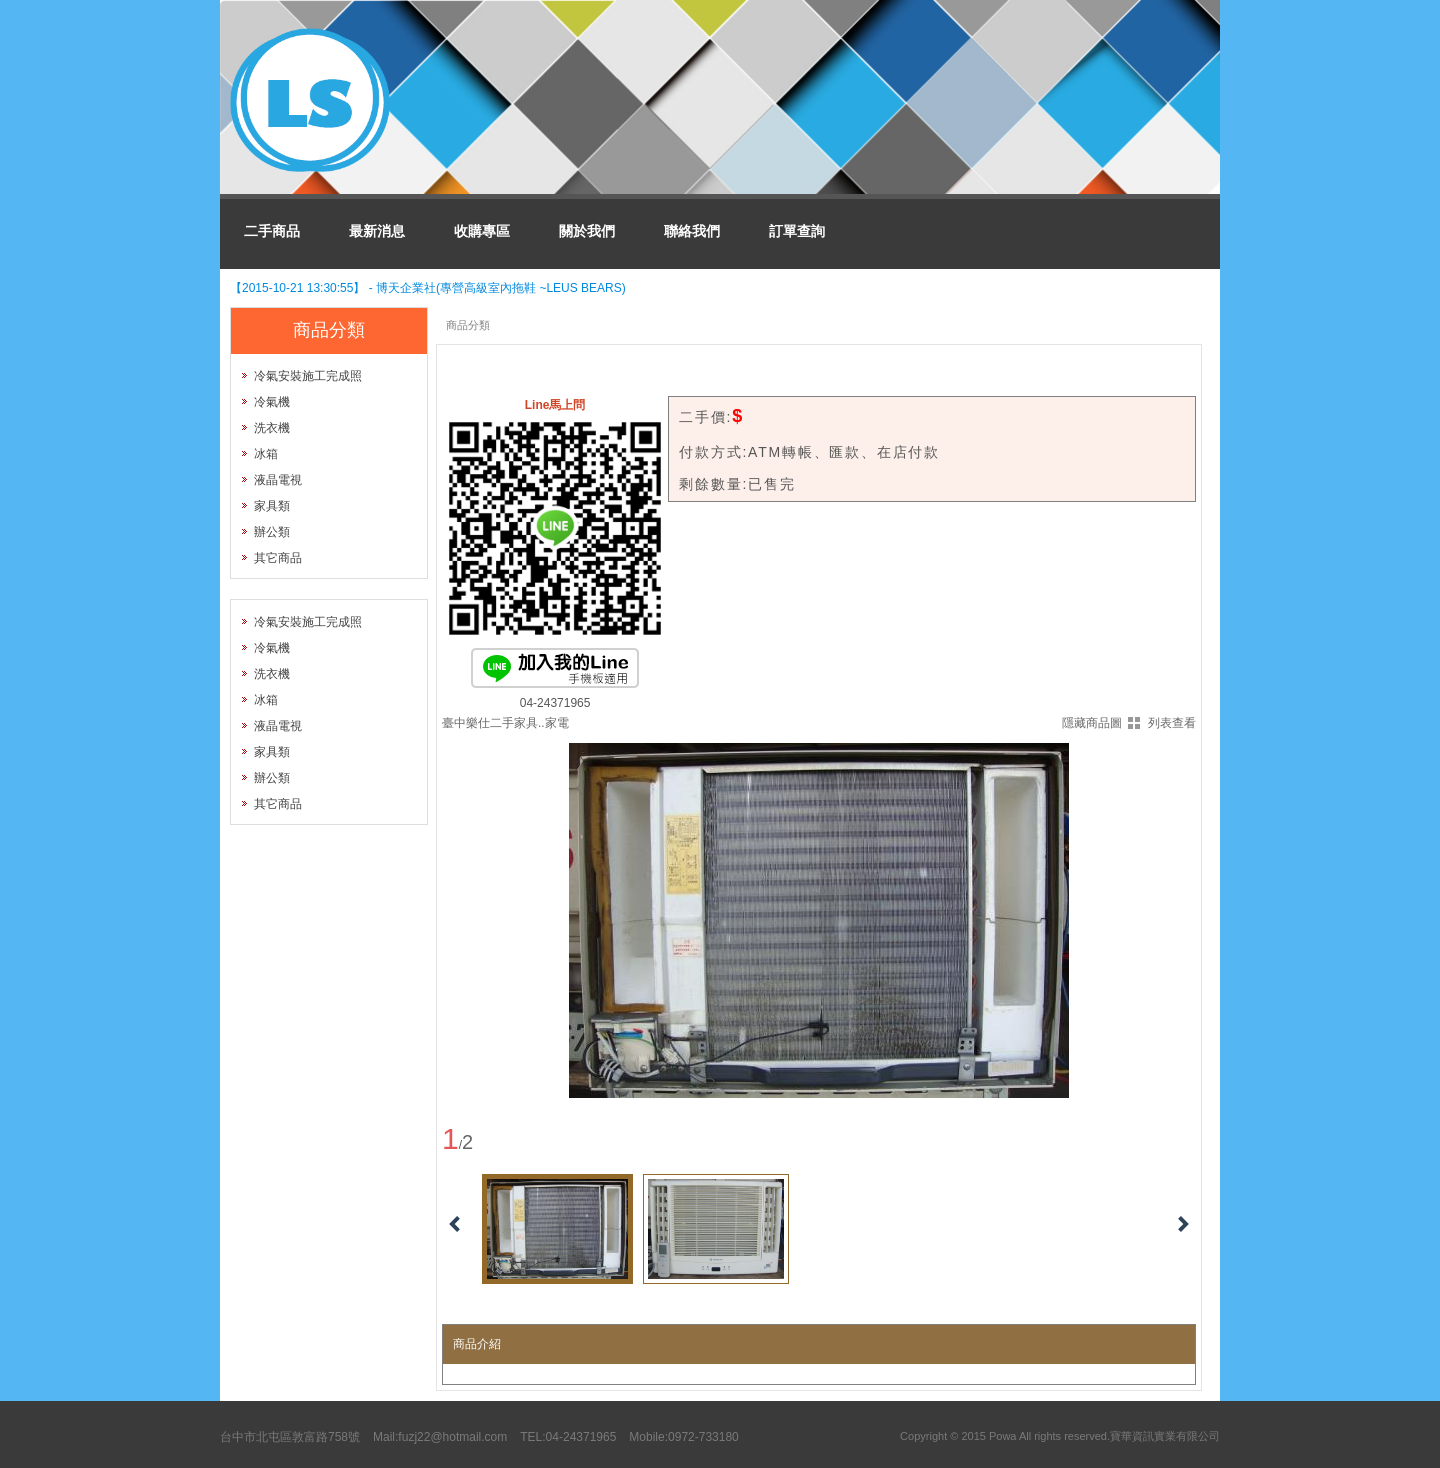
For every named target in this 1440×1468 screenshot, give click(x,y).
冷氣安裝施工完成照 (308, 376)
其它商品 (278, 558)
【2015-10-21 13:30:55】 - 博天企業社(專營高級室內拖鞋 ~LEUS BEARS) (428, 288)
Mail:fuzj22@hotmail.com (440, 1437)
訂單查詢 (797, 231)
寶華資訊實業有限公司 (1165, 1436)
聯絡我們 (692, 231)
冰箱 (266, 454)
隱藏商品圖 (1092, 723)
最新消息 (377, 231)
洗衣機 (272, 428)
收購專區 (482, 231)
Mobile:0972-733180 (683, 1437)
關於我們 (587, 231)
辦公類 (272, 532)
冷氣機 (272, 402)
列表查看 (1172, 723)
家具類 (272, 506)
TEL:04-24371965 (568, 1437)
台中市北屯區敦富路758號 (290, 1437)
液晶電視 (278, 480)
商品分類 (468, 325)
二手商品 (272, 231)
